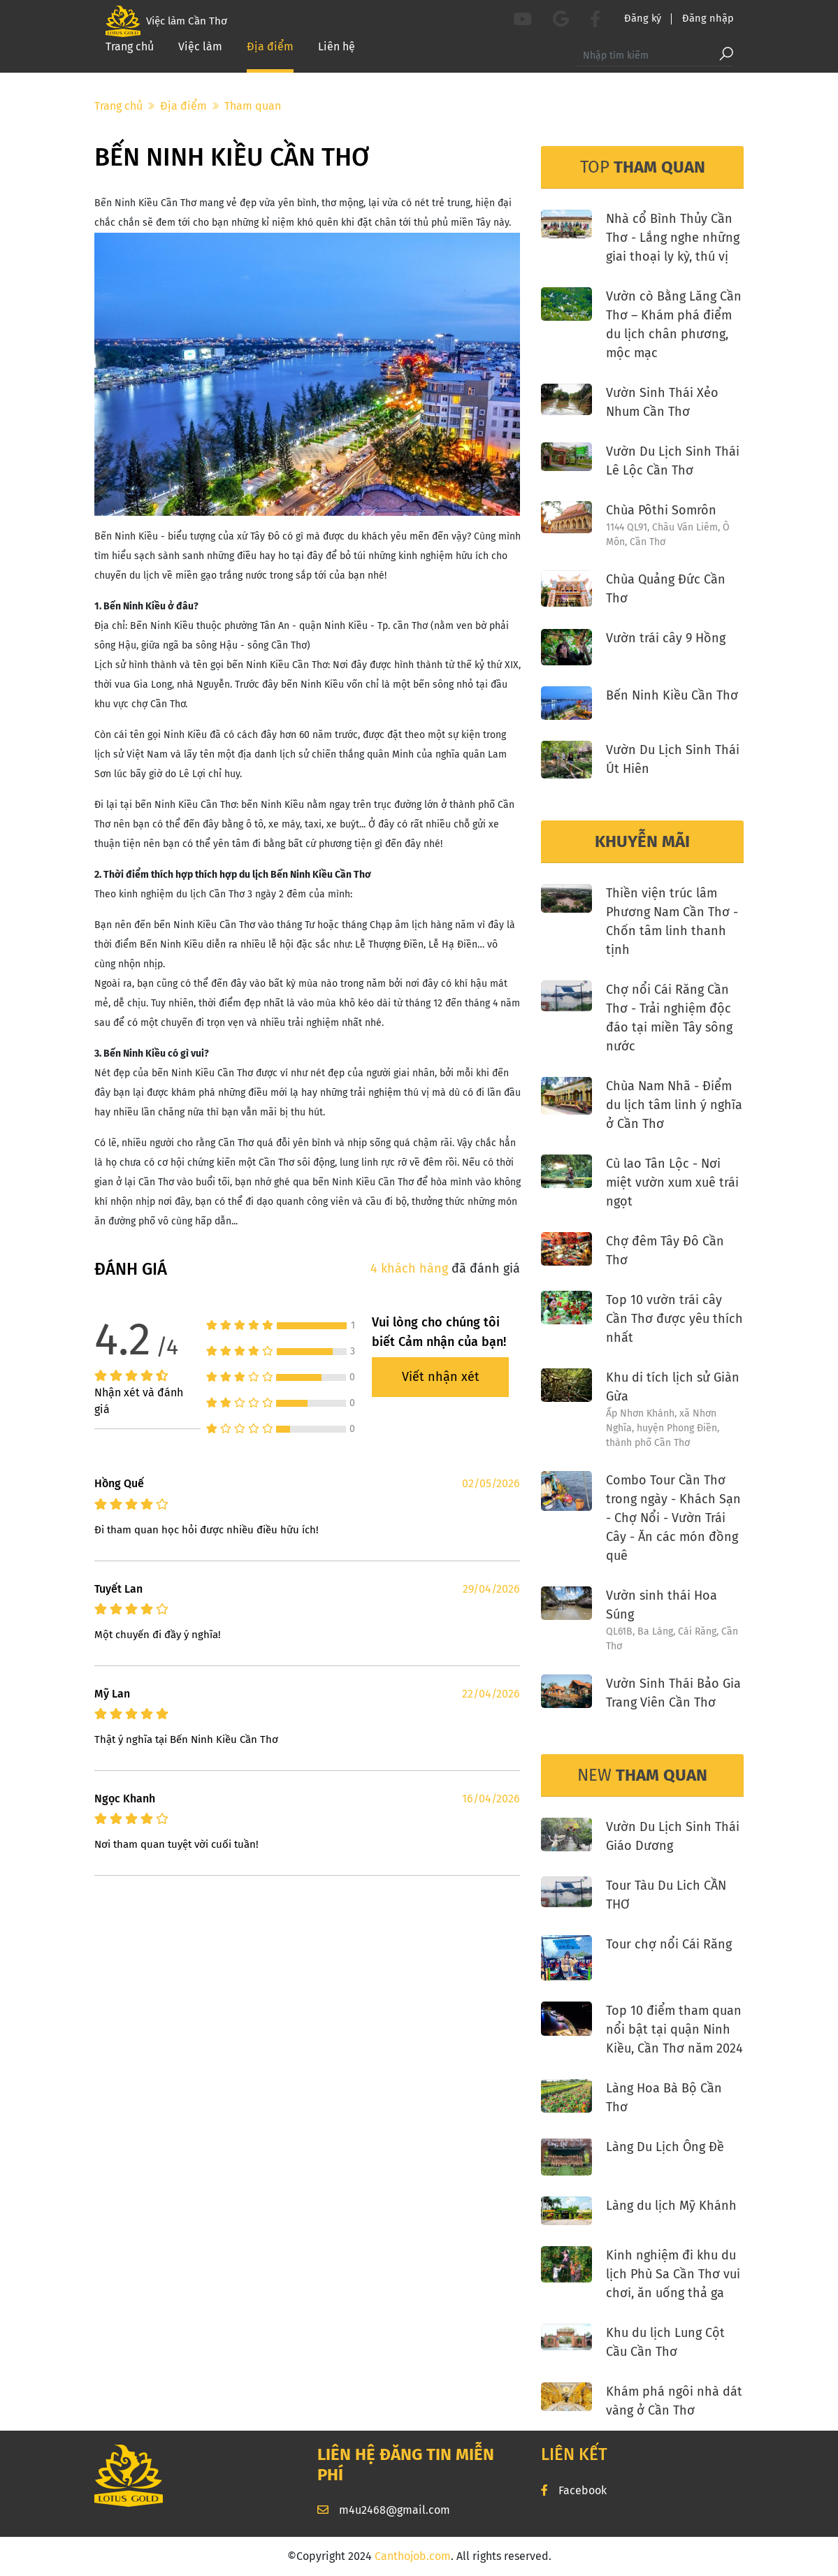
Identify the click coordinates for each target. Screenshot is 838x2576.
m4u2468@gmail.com (383, 2510)
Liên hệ (336, 56)
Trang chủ (130, 56)
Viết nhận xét (440, 1376)
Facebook (574, 2490)
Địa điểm (270, 55)
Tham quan (252, 106)
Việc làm (200, 56)
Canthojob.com (413, 2556)
